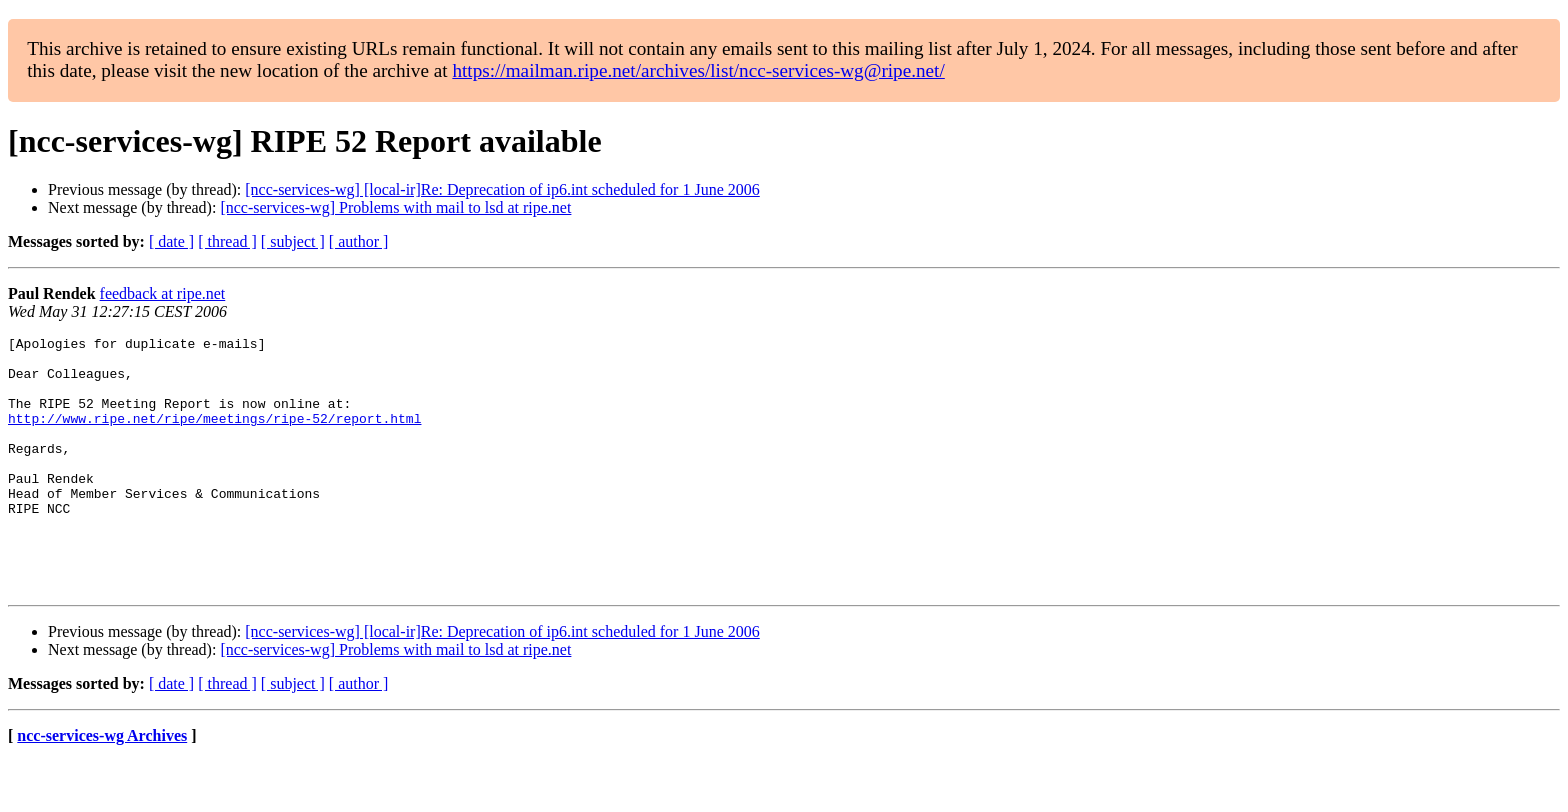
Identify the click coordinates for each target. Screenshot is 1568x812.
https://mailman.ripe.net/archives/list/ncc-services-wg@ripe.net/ (698, 70)
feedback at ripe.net (163, 293)
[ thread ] (227, 241)
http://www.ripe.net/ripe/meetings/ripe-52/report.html (214, 436)
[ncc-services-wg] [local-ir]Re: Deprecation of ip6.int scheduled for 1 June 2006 (502, 189)
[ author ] (359, 241)
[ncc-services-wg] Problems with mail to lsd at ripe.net (395, 207)
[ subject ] (293, 241)
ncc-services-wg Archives (102, 786)
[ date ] (171, 241)
